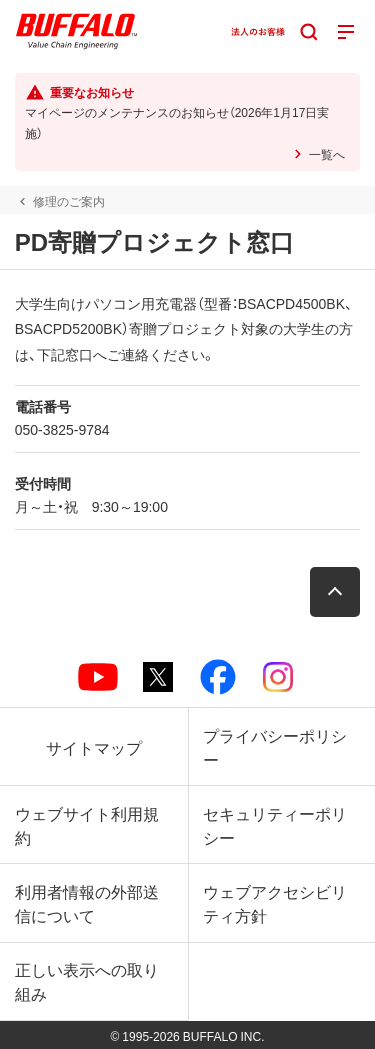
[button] (335, 592)
